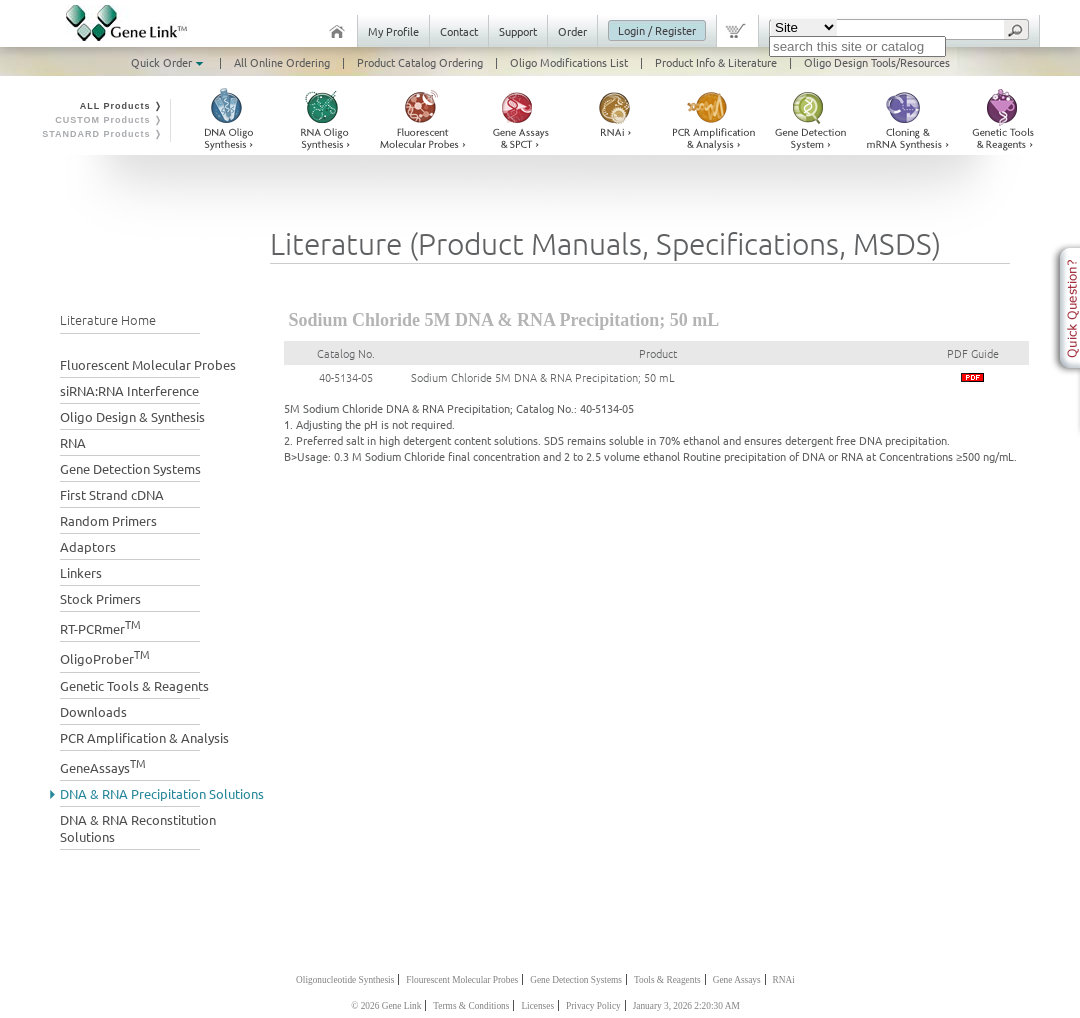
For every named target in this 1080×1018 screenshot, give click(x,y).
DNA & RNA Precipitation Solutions (162, 793)
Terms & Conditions (471, 1006)
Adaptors (88, 546)
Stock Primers (100, 598)
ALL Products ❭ (121, 106)
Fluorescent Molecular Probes (148, 364)
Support (518, 31)
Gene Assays (737, 980)
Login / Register (657, 30)
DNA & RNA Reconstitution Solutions (138, 828)
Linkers (81, 572)
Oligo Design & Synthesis (132, 416)
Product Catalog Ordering (420, 62)
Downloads (93, 711)
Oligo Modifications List (569, 62)
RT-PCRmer (100, 626)
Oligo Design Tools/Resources (877, 62)
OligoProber (105, 656)
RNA (73, 442)
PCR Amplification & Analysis (144, 737)
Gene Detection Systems (130, 468)
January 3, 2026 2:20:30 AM (686, 1006)
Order (572, 31)
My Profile (393, 31)
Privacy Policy (593, 1006)
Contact (459, 31)
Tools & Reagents (667, 980)
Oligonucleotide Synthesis (345, 980)
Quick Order (169, 62)
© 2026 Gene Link (386, 1006)
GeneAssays (103, 765)
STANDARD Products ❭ (102, 134)
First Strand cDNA (112, 494)
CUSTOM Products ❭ (109, 120)
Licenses (537, 1006)
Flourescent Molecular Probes (462, 980)
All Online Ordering (282, 62)
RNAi (784, 980)
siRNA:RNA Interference (129, 390)
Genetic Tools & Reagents (134, 685)
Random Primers (108, 520)
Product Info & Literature (716, 62)
